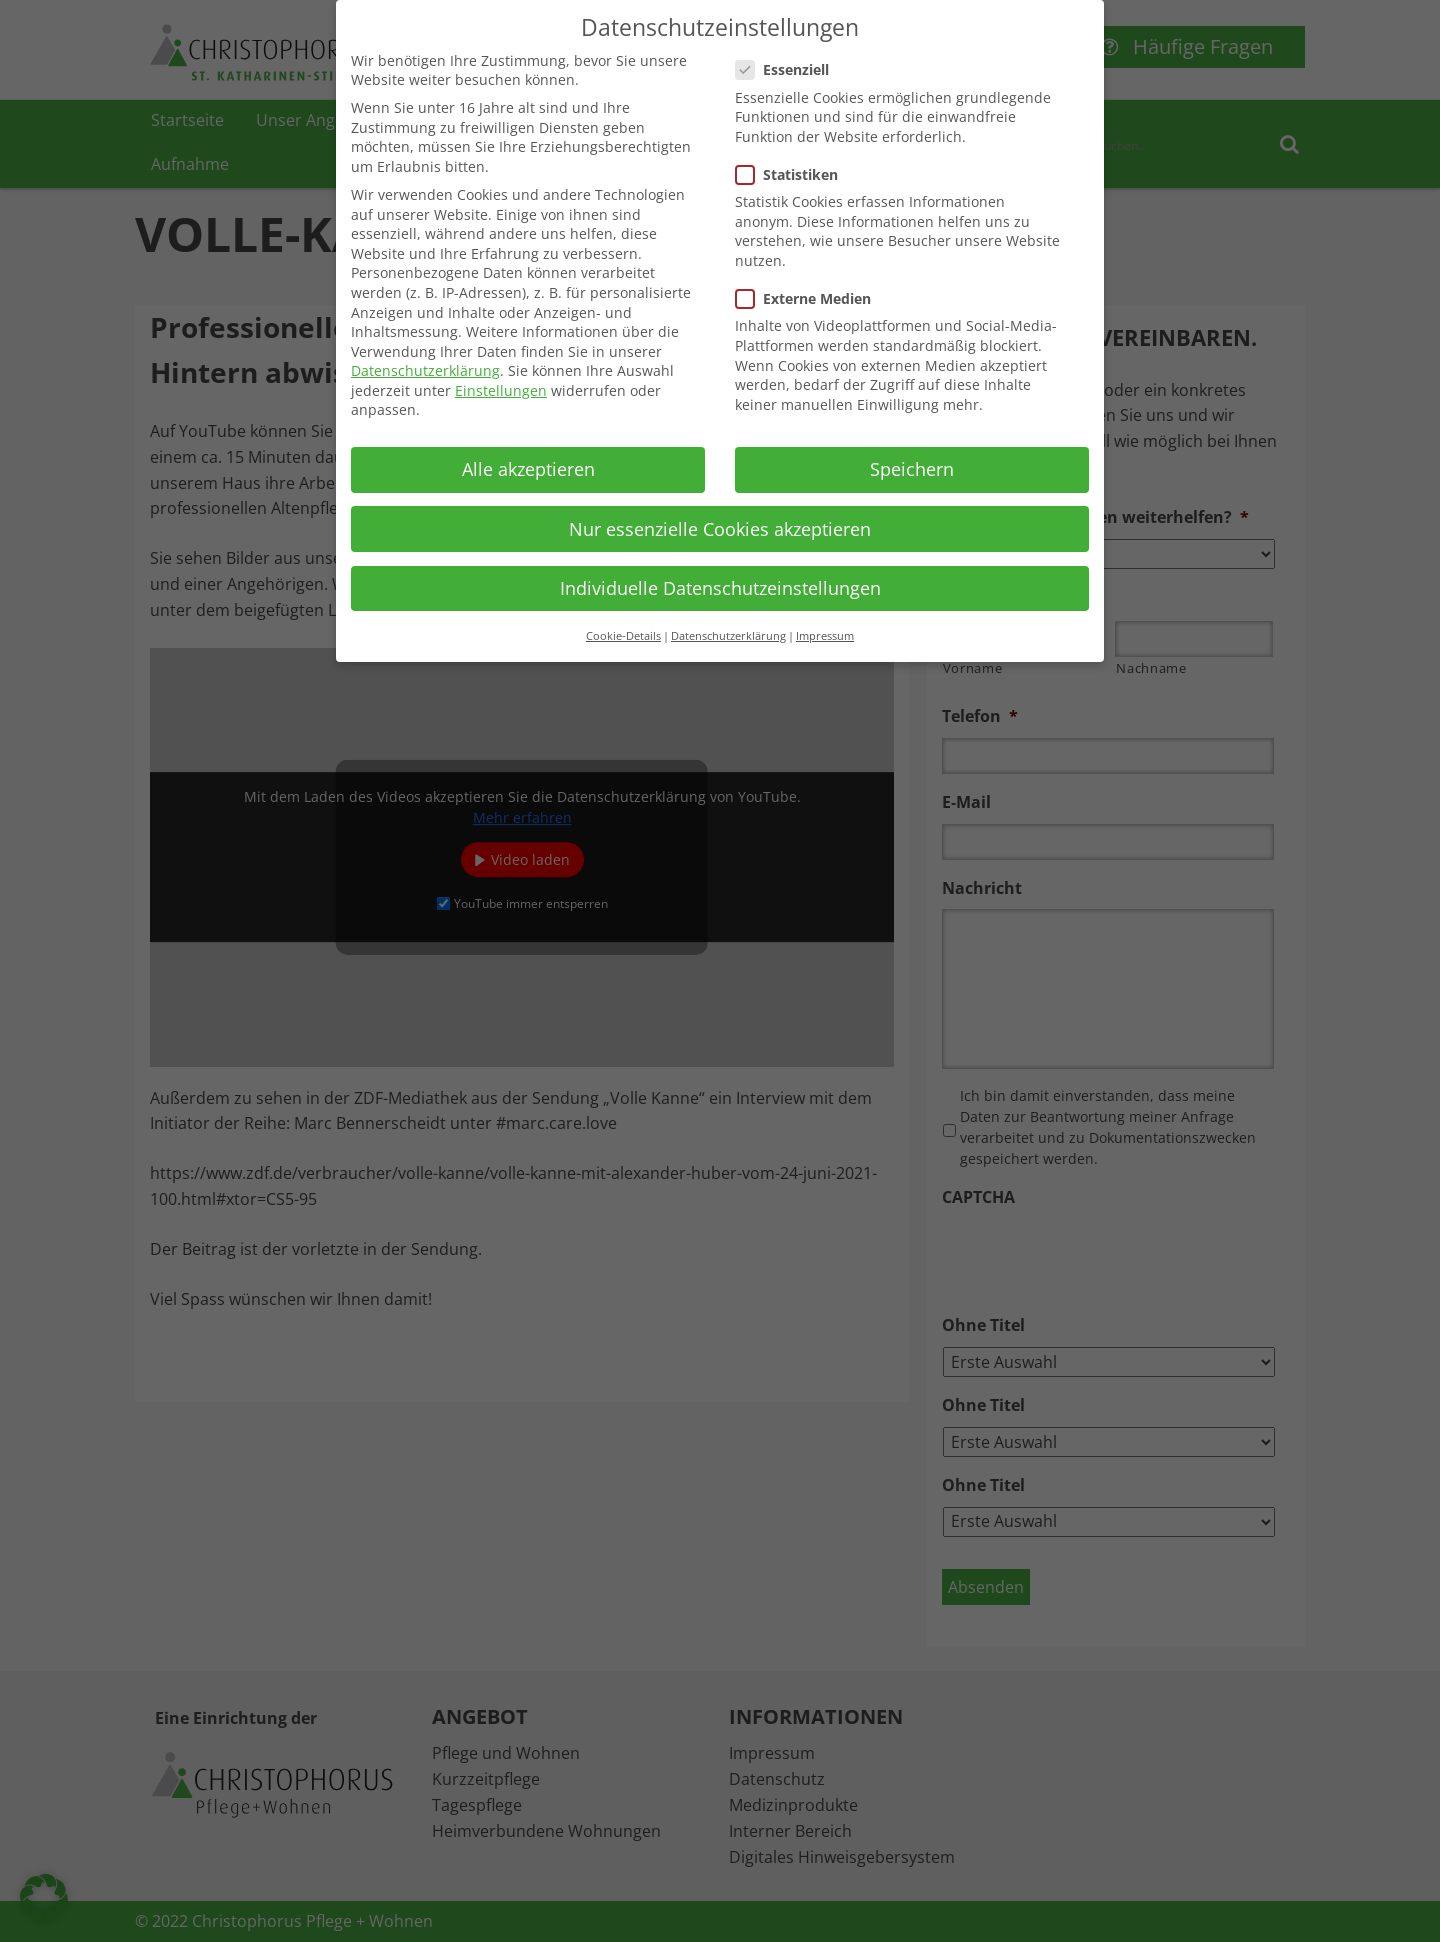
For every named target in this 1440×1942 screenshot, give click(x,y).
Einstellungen (501, 390)
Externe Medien (809, 298)
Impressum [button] (825, 636)
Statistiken (793, 174)
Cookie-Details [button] (623, 636)
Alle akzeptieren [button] (528, 469)
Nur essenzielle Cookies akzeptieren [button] (720, 529)
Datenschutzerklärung (425, 370)
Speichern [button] (912, 469)
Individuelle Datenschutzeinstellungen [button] (720, 588)
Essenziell (788, 69)
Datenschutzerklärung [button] (728, 636)
